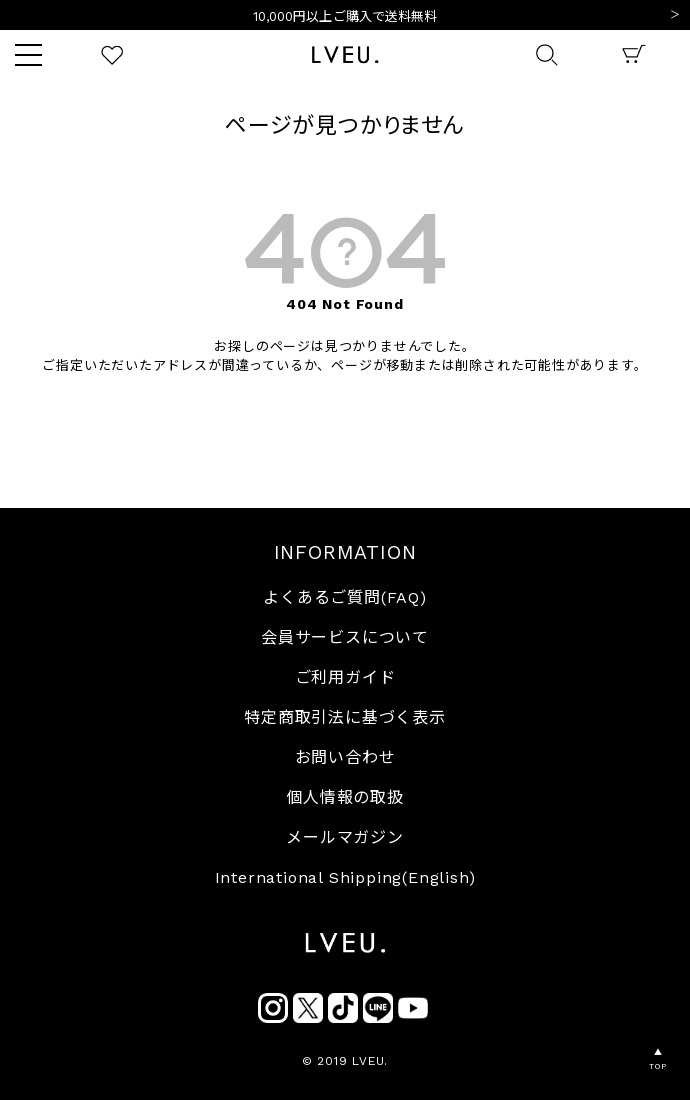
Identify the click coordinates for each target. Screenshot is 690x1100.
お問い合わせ (345, 757)
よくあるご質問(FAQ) (345, 597)
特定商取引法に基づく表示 (345, 717)
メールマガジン (345, 837)
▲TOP (657, 1059)
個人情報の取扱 (345, 797)
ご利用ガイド (345, 677)
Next (675, 16)
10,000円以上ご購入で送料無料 (345, 16)
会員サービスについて (345, 637)
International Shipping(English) (345, 877)
